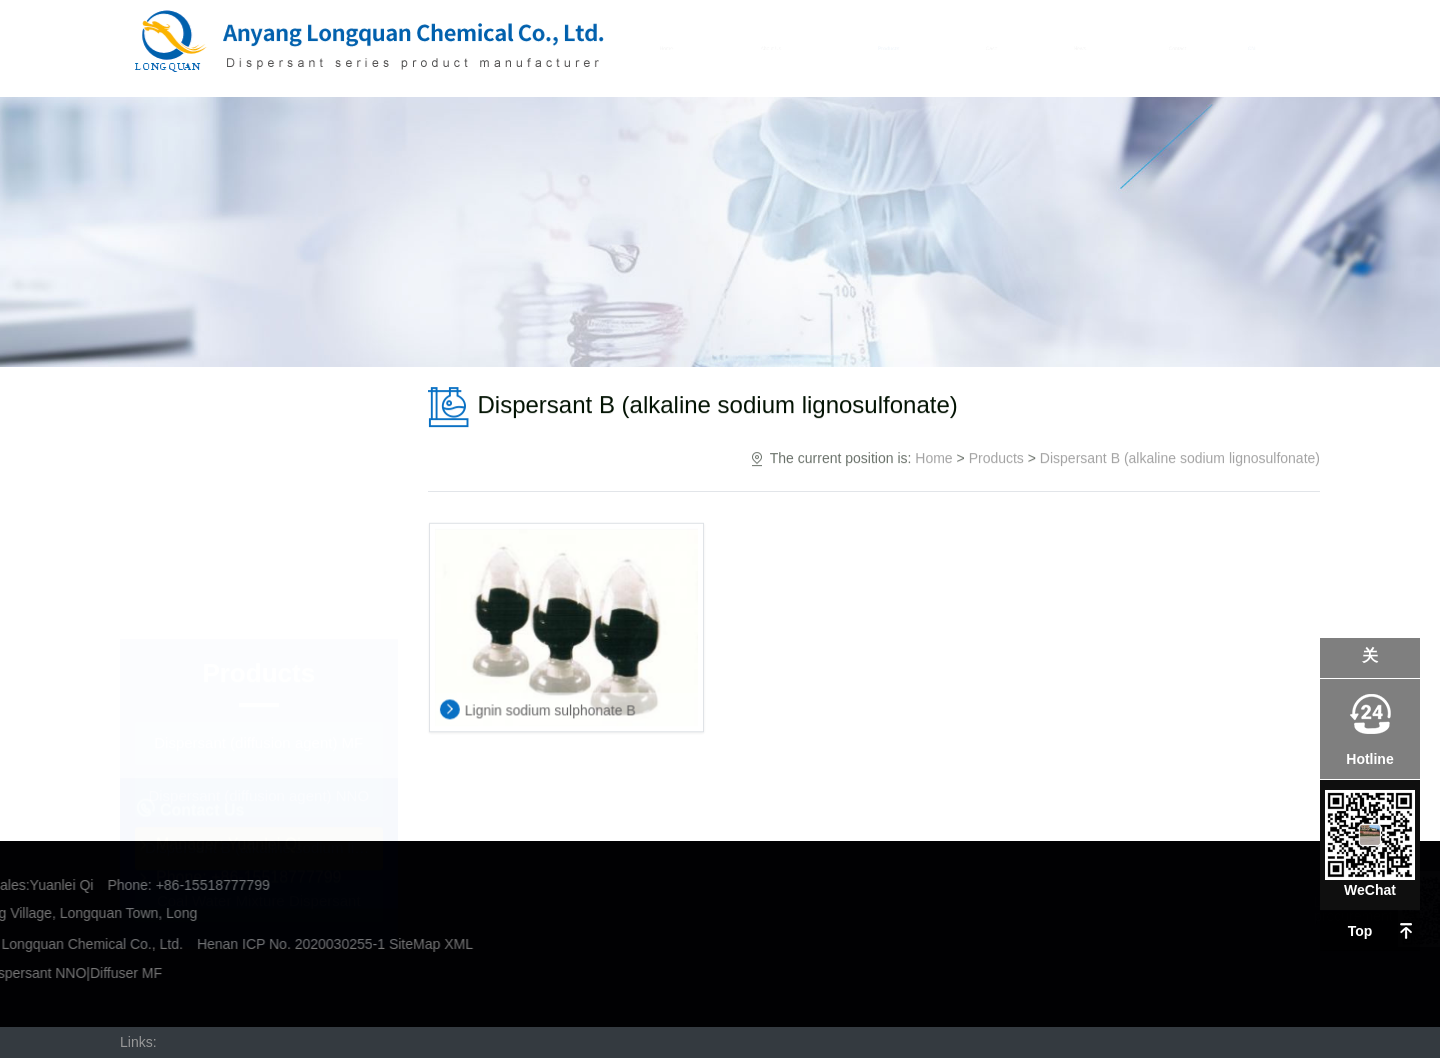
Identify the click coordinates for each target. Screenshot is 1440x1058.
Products (890, 48)
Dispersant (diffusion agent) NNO (258, 501)
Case (991, 48)
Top (1360, 931)
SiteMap (88, 944)
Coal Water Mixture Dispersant (259, 606)
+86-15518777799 (276, 752)
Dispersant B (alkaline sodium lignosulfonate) (264, 554)
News (1078, 48)
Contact (1173, 48)
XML (132, 944)
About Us (774, 48)
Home (672, 48)
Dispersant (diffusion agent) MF (258, 449)
